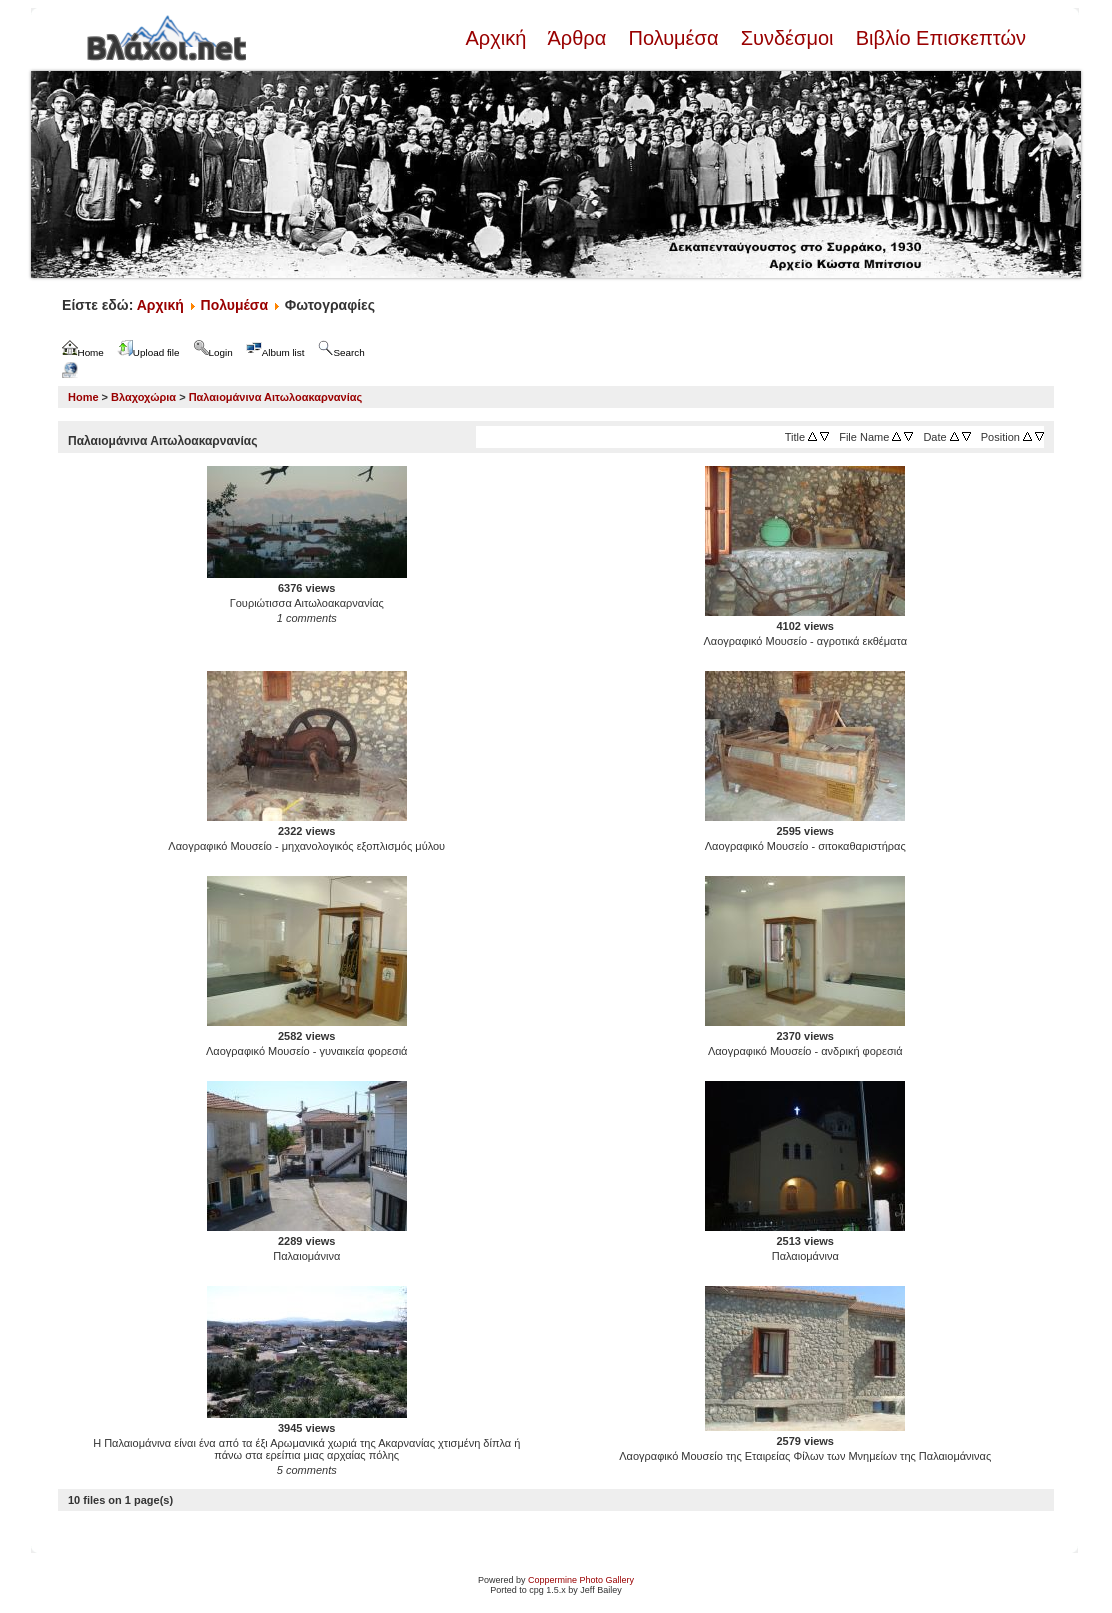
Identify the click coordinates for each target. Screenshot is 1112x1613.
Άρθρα (577, 38)
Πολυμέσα (673, 38)
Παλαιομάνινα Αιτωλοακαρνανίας (276, 397)
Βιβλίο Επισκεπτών (938, 38)
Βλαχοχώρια (143, 397)
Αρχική (498, 38)
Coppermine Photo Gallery (581, 1580)
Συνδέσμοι (787, 38)
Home (83, 397)
